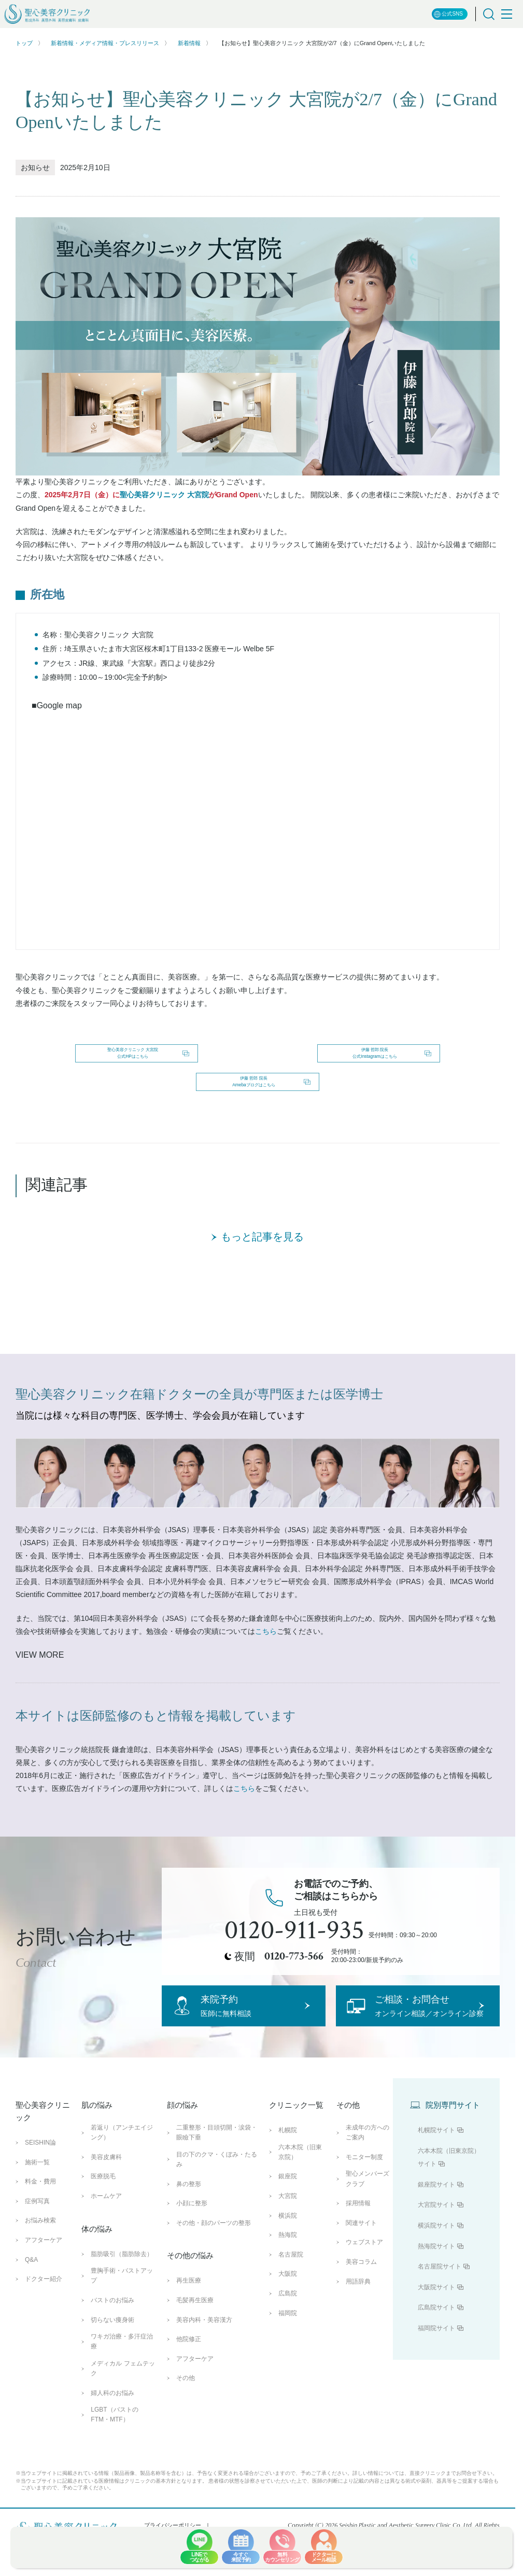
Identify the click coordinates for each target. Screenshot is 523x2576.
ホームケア (106, 2253)
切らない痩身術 (112, 2376)
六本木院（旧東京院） (300, 2208)
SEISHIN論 (40, 2199)
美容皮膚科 (106, 2214)
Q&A (31, 2316)
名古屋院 (290, 2311)
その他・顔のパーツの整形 (213, 2279)
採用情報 (358, 2260)
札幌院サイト (436, 2187)
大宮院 (287, 2253)
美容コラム (361, 2318)
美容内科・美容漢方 (204, 2376)
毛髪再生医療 (195, 2357)
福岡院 (287, 2369)
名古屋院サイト (439, 2323)
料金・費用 (40, 2238)
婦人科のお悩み (112, 2449)
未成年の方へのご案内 (367, 2189)
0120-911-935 (294, 1963)
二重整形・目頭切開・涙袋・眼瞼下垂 (216, 2189)
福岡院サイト (436, 2385)
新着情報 (189, 43)
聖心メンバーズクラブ (367, 2235)
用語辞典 (358, 2338)
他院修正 (188, 2396)
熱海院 (287, 2291)
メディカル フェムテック (122, 2425)
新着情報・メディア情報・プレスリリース (105, 43)
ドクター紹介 (43, 2336)
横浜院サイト (436, 2282)
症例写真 (37, 2258)
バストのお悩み (112, 2357)
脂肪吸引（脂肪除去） (122, 2310)
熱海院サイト (436, 2302)
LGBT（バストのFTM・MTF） (114, 2471)
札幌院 (287, 2187)
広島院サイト (436, 2364)
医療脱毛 (103, 2233)
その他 (185, 2435)
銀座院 (287, 2233)
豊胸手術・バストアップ (122, 2332)
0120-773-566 (293, 1989)
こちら (266, 1664)
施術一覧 (37, 2218)
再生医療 (188, 2337)
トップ (24, 43)
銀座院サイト (436, 2241)
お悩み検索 (40, 2277)
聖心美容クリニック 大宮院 (164, 495)
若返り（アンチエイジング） (122, 2189)
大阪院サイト (436, 2343)
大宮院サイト (436, 2261)
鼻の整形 (188, 2240)
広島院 (287, 2350)
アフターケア (43, 2297)
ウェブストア (364, 2299)
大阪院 (287, 2330)
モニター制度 (364, 2214)
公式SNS (448, 14)
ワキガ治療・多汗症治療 (122, 2398)
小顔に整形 (191, 2260)
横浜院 (287, 2272)
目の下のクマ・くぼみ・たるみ (216, 2216)
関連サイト (361, 2279)
